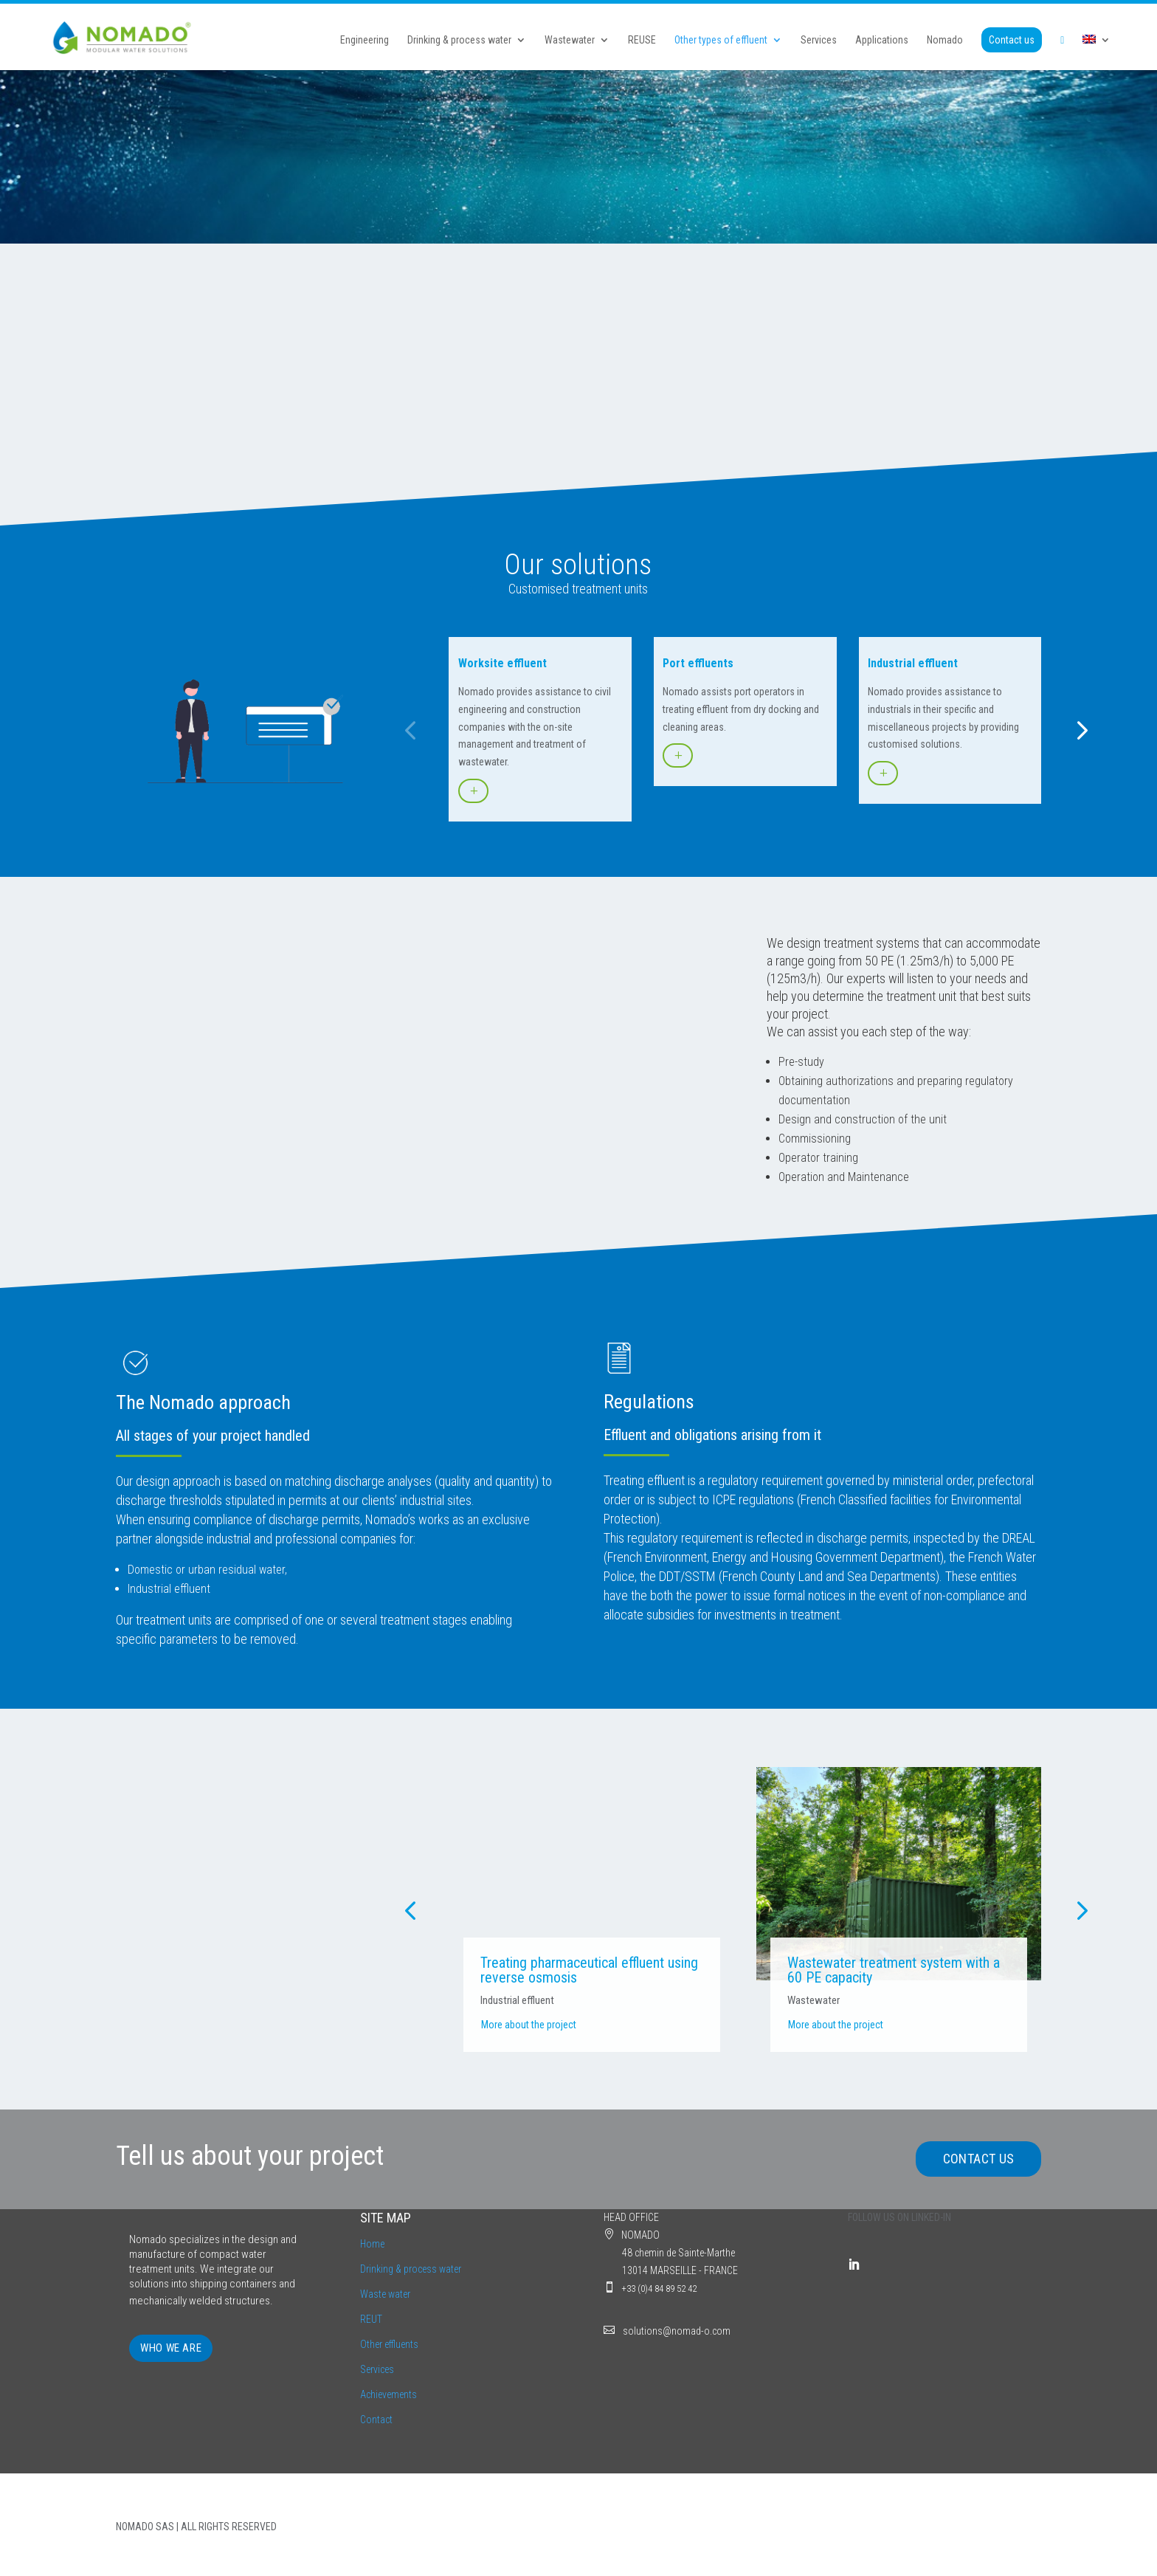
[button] (409, 729)
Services (819, 41)
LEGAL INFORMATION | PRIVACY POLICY (960, 2526)
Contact (376, 2419)
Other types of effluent (720, 41)
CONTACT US (979, 2158)
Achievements (388, 2394)
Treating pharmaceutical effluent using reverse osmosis (589, 1970)
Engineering (364, 41)
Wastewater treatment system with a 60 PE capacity (893, 1970)
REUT (371, 2319)
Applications (881, 41)
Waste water (385, 2294)
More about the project (528, 2025)
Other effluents (389, 2344)
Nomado (945, 41)
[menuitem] (1096, 52)
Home (372, 2244)
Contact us (1012, 41)
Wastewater (570, 41)
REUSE (642, 41)
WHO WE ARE (170, 2348)
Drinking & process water (459, 41)
